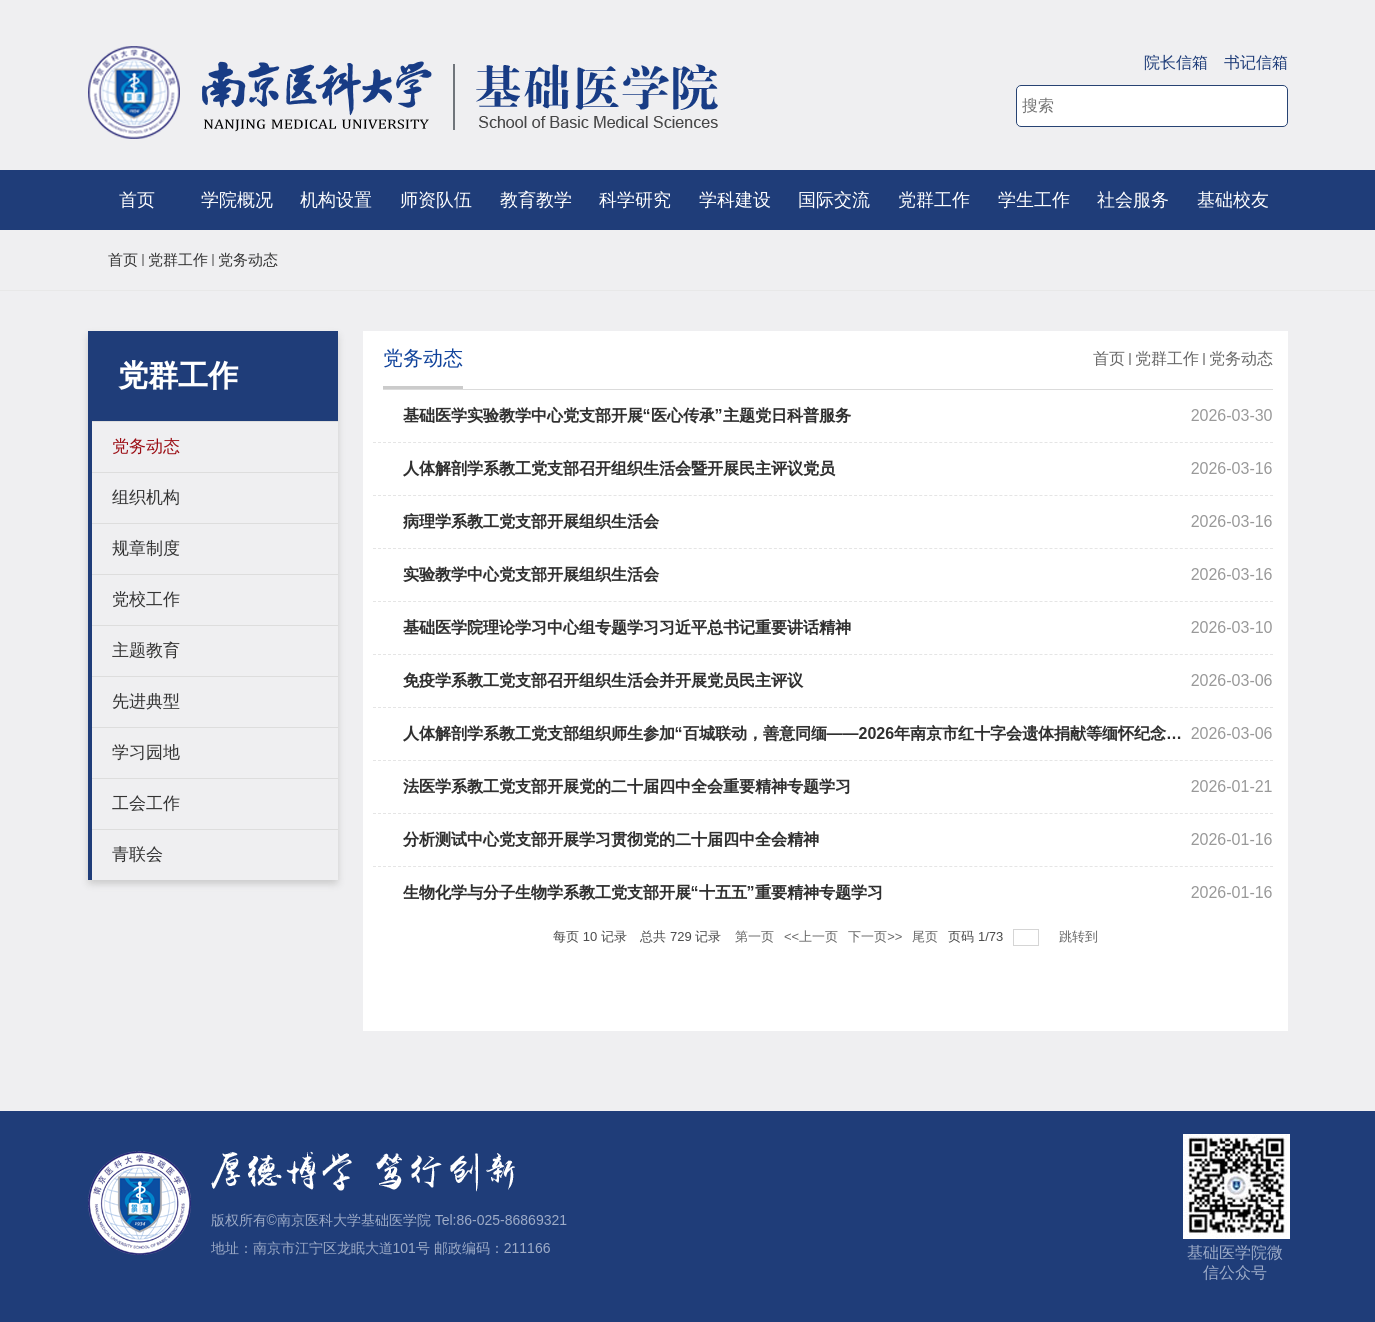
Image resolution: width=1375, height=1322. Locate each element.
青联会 (137, 854)
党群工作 (934, 200)
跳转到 (1080, 936)
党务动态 (248, 259)
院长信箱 (1176, 62)
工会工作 (146, 803)
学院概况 (237, 200)
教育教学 (536, 200)
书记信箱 (1256, 62)
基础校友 (1233, 200)
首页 (137, 200)
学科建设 (735, 200)
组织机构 (146, 497)
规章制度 (146, 548)
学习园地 (146, 752)
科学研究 (635, 200)
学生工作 (1034, 200)
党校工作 (146, 599)
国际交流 (834, 200)
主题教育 (146, 650)
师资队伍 (436, 200)
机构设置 (336, 200)
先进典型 (146, 701)
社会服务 (1133, 200)
